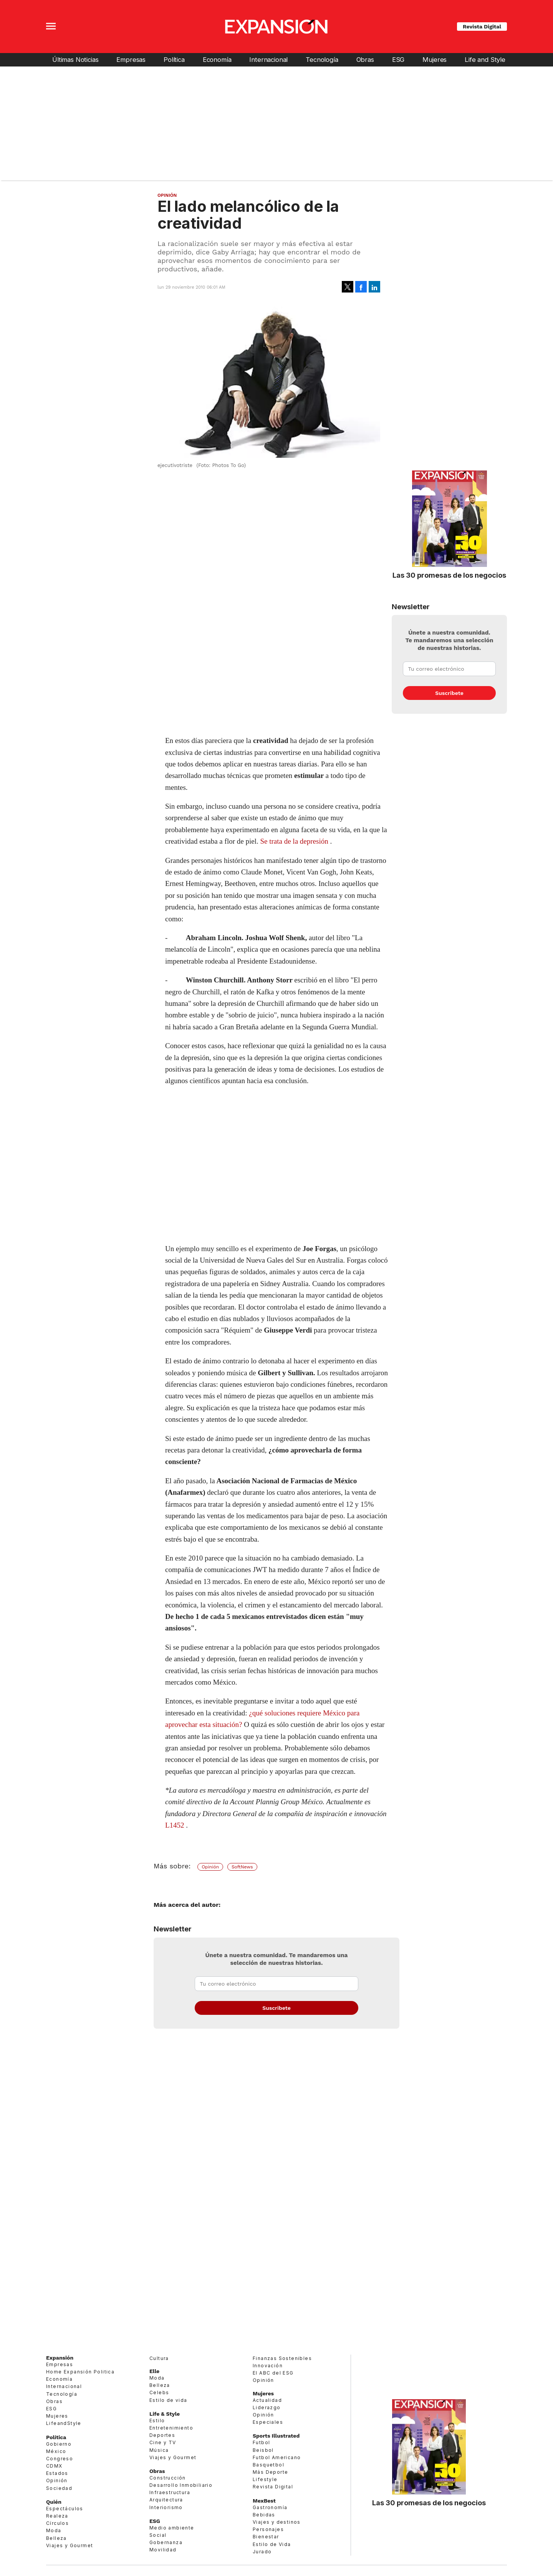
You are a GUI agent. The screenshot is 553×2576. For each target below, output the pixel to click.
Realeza (57, 2516)
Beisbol (263, 2450)
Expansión (59, 2358)
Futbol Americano (277, 2457)
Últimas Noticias (75, 59)
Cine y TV (162, 2442)
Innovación (268, 2365)
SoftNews (242, 1867)
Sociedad (59, 2488)
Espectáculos (64, 2508)
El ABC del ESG (273, 2373)
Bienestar (266, 2536)
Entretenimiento (171, 2428)
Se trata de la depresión (294, 841)
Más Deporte (270, 2472)
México (56, 2451)
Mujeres (434, 59)
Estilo (157, 2420)
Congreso (59, 2458)
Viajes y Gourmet (69, 2545)
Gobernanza (165, 2542)
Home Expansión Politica (80, 2372)
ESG (398, 59)
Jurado (262, 2551)
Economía (217, 59)
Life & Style (164, 2414)
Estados (57, 2473)
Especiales (268, 2422)
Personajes (268, 2529)
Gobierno (58, 2444)
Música (159, 2450)
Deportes (162, 2435)
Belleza (56, 2538)
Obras (365, 59)
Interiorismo (166, 2507)
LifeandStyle (63, 2423)
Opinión (167, 195)
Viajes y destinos (277, 2522)
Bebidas (264, 2515)
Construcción (167, 2478)
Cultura (159, 2358)
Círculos (57, 2523)
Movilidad (163, 2550)
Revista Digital (482, 26)
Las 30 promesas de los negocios (449, 575)
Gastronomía (270, 2507)
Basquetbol (268, 2465)
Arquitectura (166, 2500)
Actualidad (267, 2400)
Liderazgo (267, 2407)
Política (174, 59)
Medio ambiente (171, 2528)
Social (157, 2535)
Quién (53, 2502)
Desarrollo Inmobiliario (180, 2485)
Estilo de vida (168, 2400)
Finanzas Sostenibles (282, 2358)
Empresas (131, 59)
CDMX (54, 2466)
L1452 (174, 1825)
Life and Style (485, 59)
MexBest (264, 2501)
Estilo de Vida (272, 2544)
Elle (154, 2371)
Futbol (261, 2442)
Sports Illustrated (276, 2436)
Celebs (159, 2392)
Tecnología (322, 59)
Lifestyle (265, 2479)
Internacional (268, 59)
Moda (53, 2530)
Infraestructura (169, 2492)
